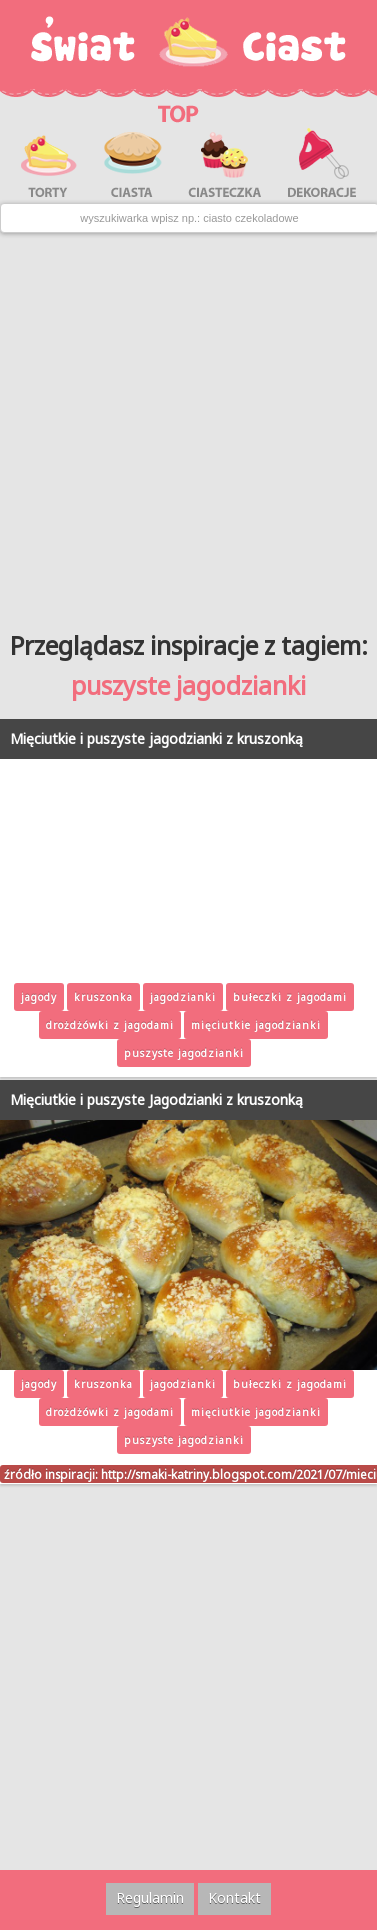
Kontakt (234, 1897)
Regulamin (150, 1897)
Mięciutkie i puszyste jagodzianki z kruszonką (156, 738)
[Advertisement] (188, 424)
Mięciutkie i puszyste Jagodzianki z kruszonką (156, 1099)
